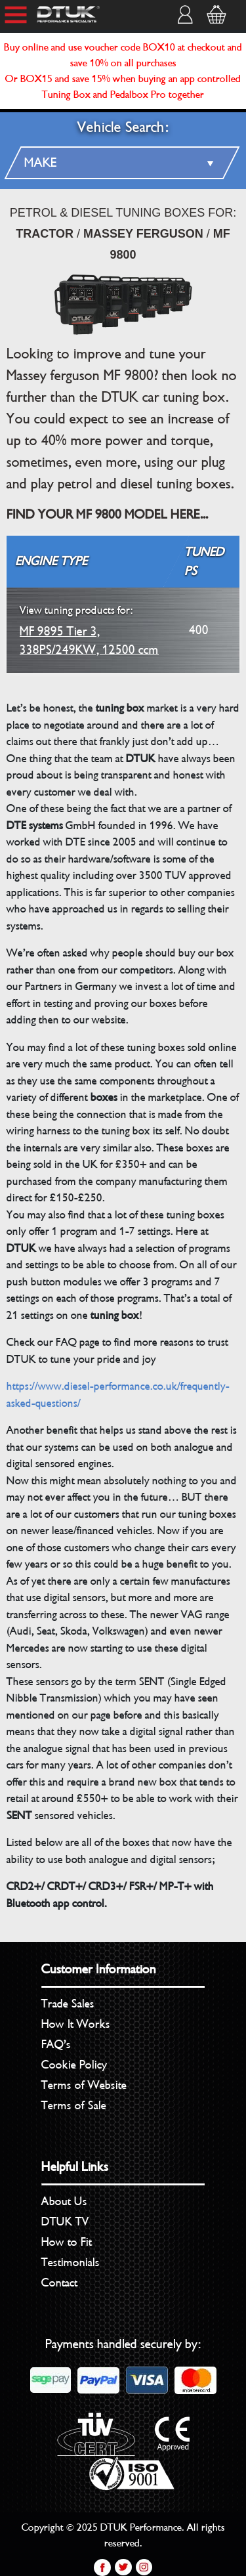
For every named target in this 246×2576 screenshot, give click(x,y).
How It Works (75, 2024)
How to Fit (66, 2242)
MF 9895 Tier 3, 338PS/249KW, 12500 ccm (89, 630)
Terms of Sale (73, 2105)
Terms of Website (84, 2085)
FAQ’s (56, 2044)
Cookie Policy (74, 2064)
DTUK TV (65, 2221)
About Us (64, 2201)
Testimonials (70, 2262)
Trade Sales (67, 2003)
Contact (59, 2282)
